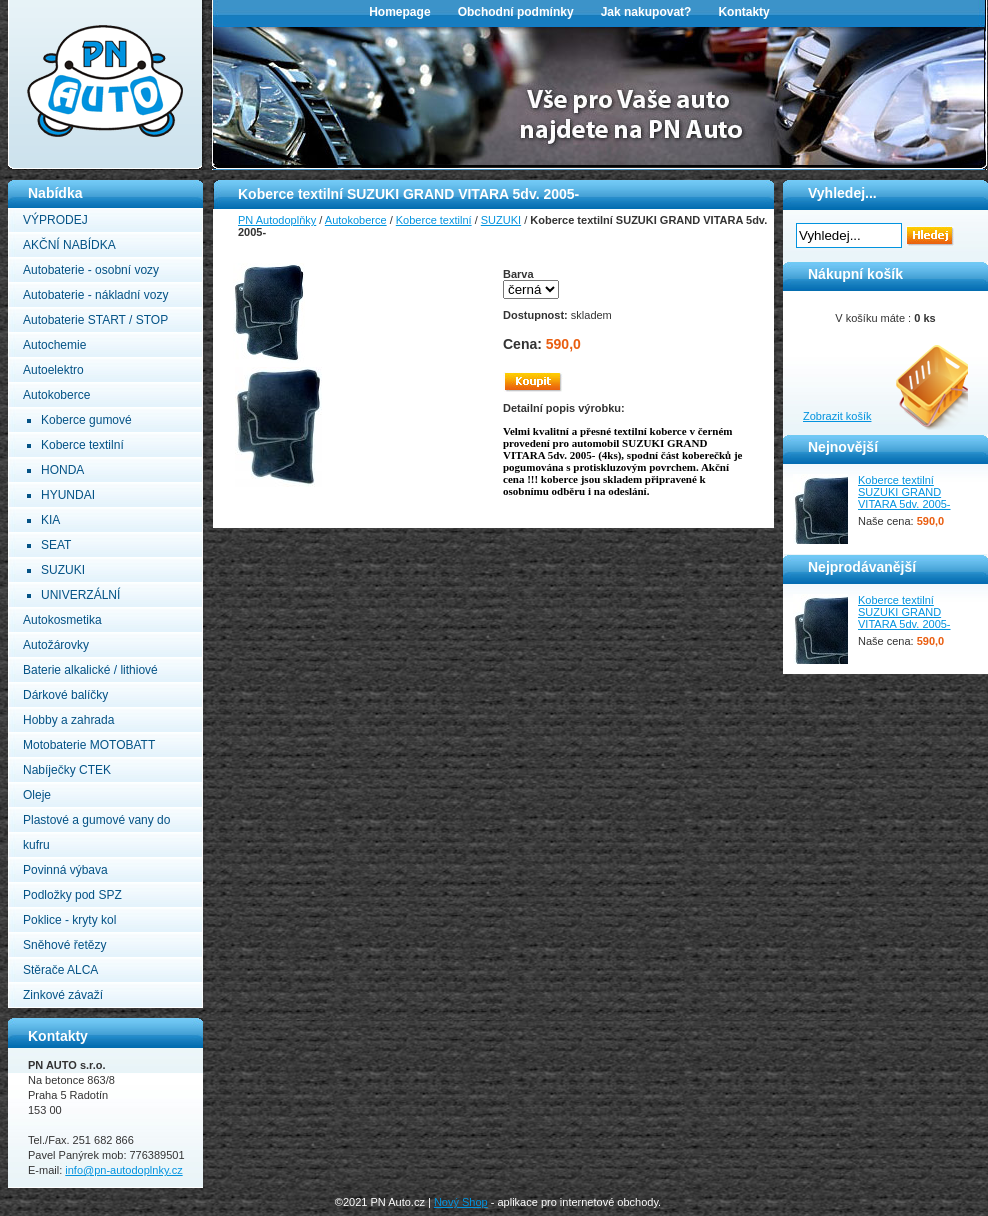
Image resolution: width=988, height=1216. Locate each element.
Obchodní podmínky (516, 12)
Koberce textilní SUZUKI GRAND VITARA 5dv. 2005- (904, 492)
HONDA (62, 470)
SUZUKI (63, 570)
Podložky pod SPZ (72, 895)
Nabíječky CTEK (67, 770)
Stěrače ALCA (60, 970)
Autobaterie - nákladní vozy (95, 295)
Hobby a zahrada (68, 720)
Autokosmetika (62, 620)
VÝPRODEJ (55, 220)
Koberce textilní (82, 445)
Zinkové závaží (63, 995)
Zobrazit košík (837, 416)
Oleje (37, 795)
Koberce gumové (86, 420)
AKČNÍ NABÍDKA (69, 245)
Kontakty (743, 12)
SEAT (56, 545)
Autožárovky (56, 645)
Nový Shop (461, 1202)
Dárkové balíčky (65, 695)
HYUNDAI (68, 495)
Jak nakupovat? (646, 12)
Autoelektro (53, 370)
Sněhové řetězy (64, 945)
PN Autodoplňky (47, 6)
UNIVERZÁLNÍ (80, 595)
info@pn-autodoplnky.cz (123, 1170)
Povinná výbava (65, 870)
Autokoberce (56, 395)
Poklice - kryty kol (69, 920)
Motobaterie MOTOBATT (89, 745)
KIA (50, 520)
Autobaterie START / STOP (95, 320)
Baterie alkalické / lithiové (90, 670)
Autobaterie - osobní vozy (91, 270)
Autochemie (54, 345)
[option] (600, 96)
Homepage (399, 12)
